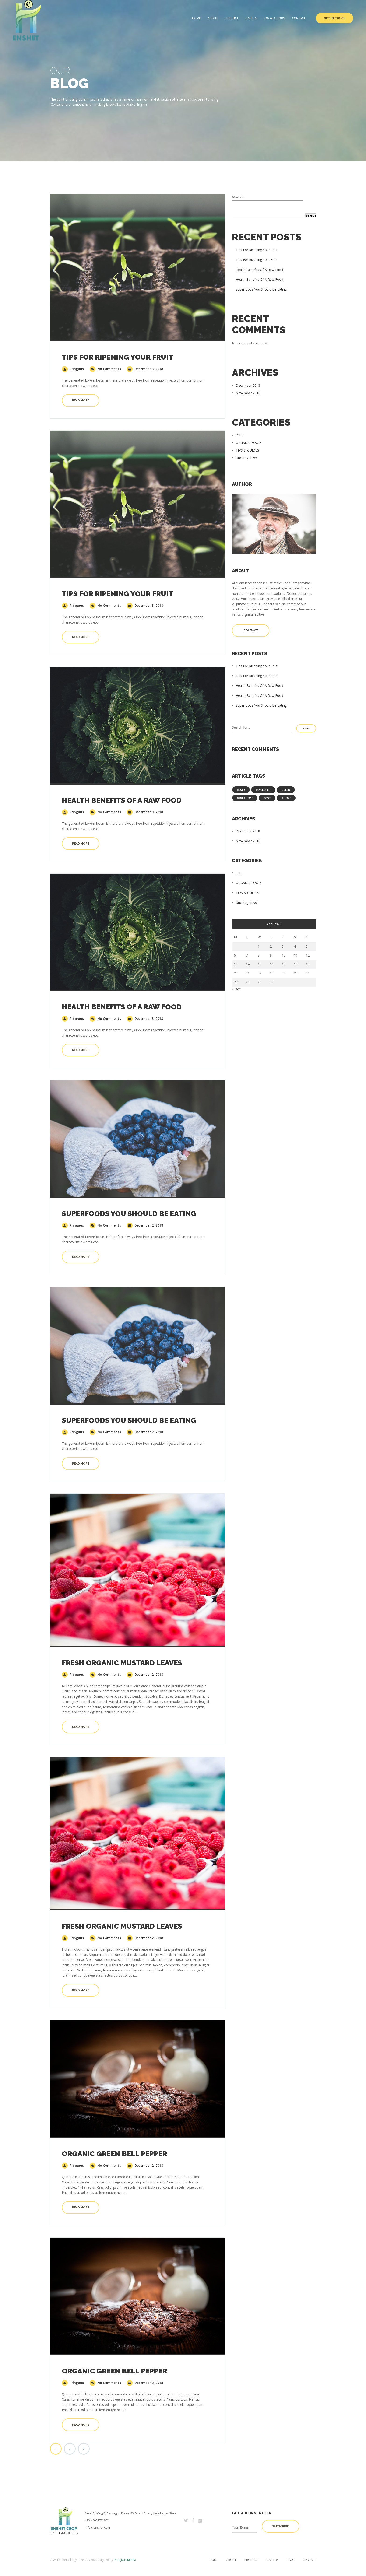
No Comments (105, 369)
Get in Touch (334, 18)
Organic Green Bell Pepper (114, 2154)
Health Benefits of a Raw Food (122, 800)
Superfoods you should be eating (129, 1213)
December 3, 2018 (145, 369)
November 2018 (248, 393)
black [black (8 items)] (241, 790)
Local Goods (274, 18)
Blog (291, 2560)
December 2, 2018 (145, 1225)
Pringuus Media (125, 2560)
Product (231, 18)
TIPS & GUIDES (247, 450)
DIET (239, 435)
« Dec (236, 989)
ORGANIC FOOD (248, 442)
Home (196, 18)
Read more (80, 400)
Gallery (251, 18)
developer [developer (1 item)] (263, 790)
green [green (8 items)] (285, 790)
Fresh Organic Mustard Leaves (122, 1663)
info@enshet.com (97, 2527)
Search (238, 196)
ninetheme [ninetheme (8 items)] (245, 798)
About (213, 18)
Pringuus (73, 369)
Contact (298, 18)
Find (306, 728)
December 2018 (248, 385)
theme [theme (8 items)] (286, 798)
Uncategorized (247, 458)
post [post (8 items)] (267, 798)
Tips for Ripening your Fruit (117, 357)
